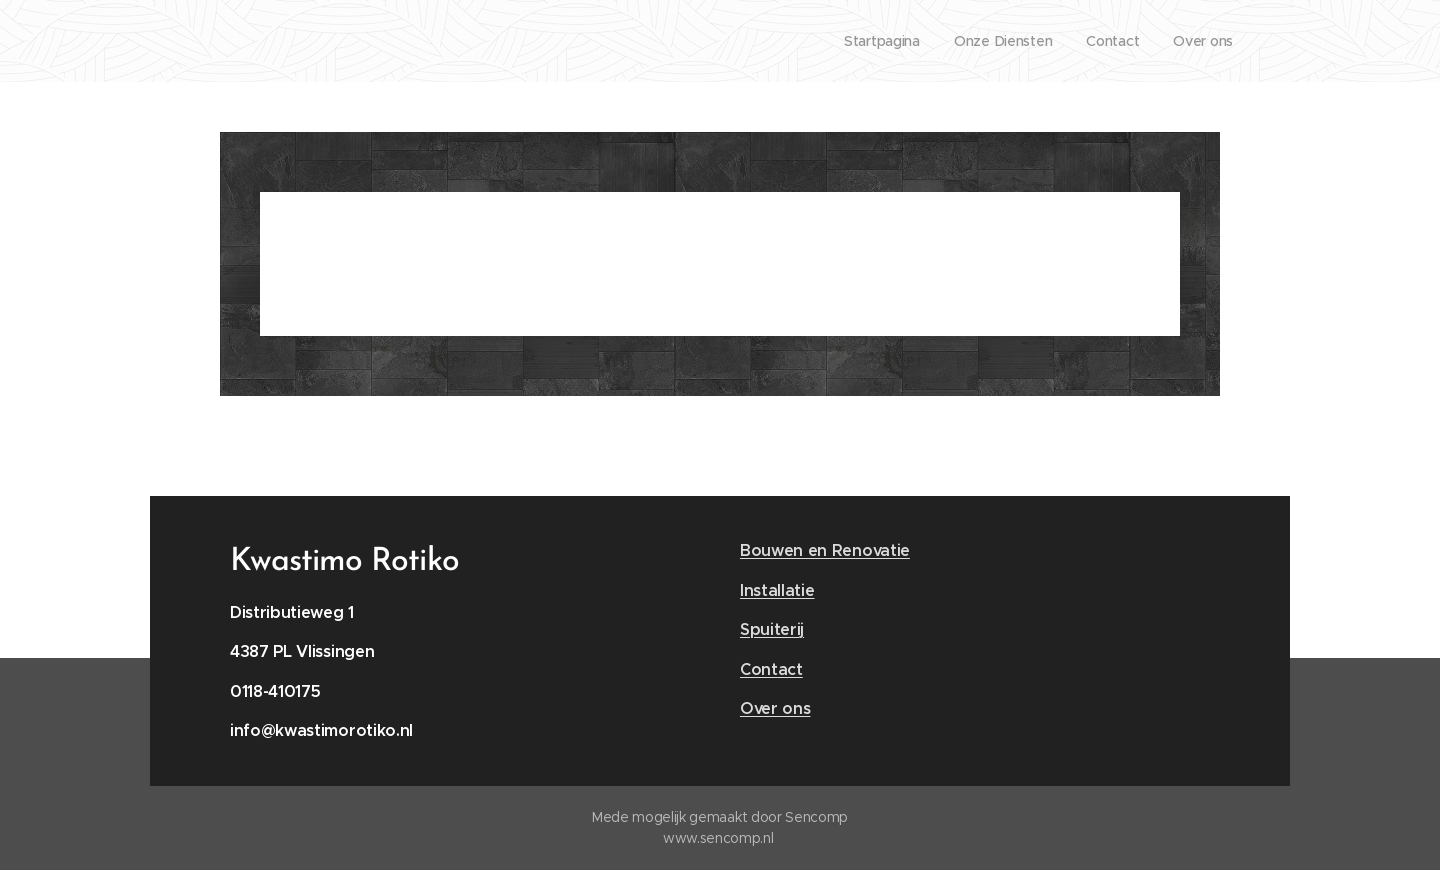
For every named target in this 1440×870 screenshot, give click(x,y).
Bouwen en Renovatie (825, 550)
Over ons (775, 708)
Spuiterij (772, 629)
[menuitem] (873, 41)
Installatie (777, 590)
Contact (771, 669)
